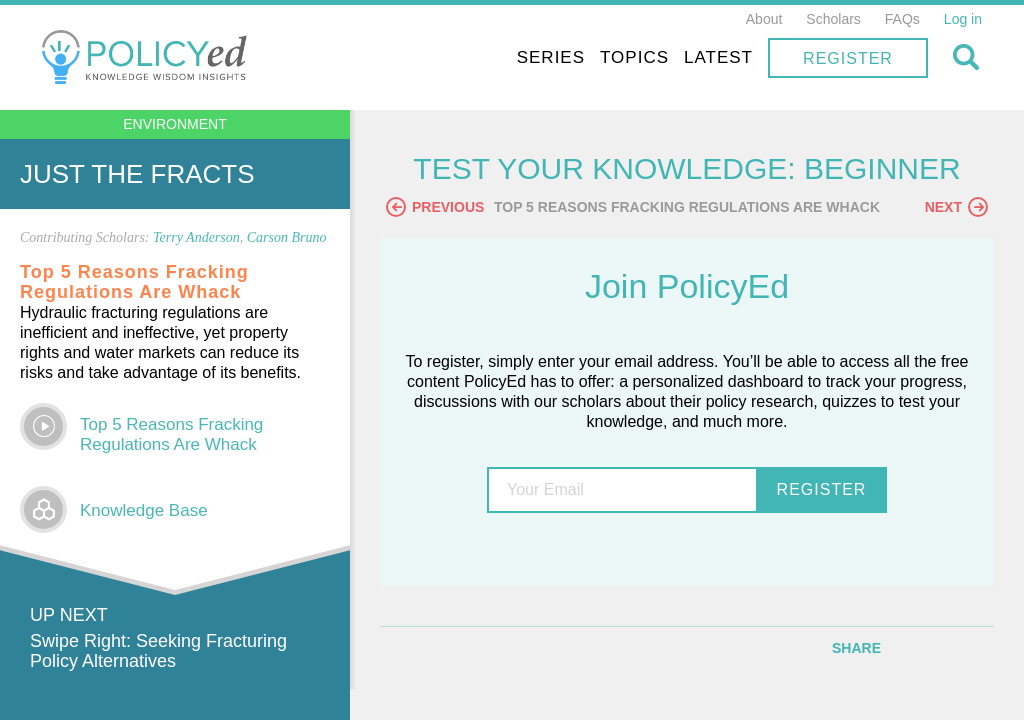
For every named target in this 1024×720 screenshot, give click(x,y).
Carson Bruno (287, 237)
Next (956, 207)
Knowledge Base (144, 510)
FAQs (902, 19)
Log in (963, 19)
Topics (634, 57)
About (764, 19)
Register (848, 58)
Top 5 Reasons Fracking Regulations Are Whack (171, 434)
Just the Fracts (137, 174)
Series (551, 57)
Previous (435, 207)
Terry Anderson (196, 237)
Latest (718, 57)
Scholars (833, 19)
